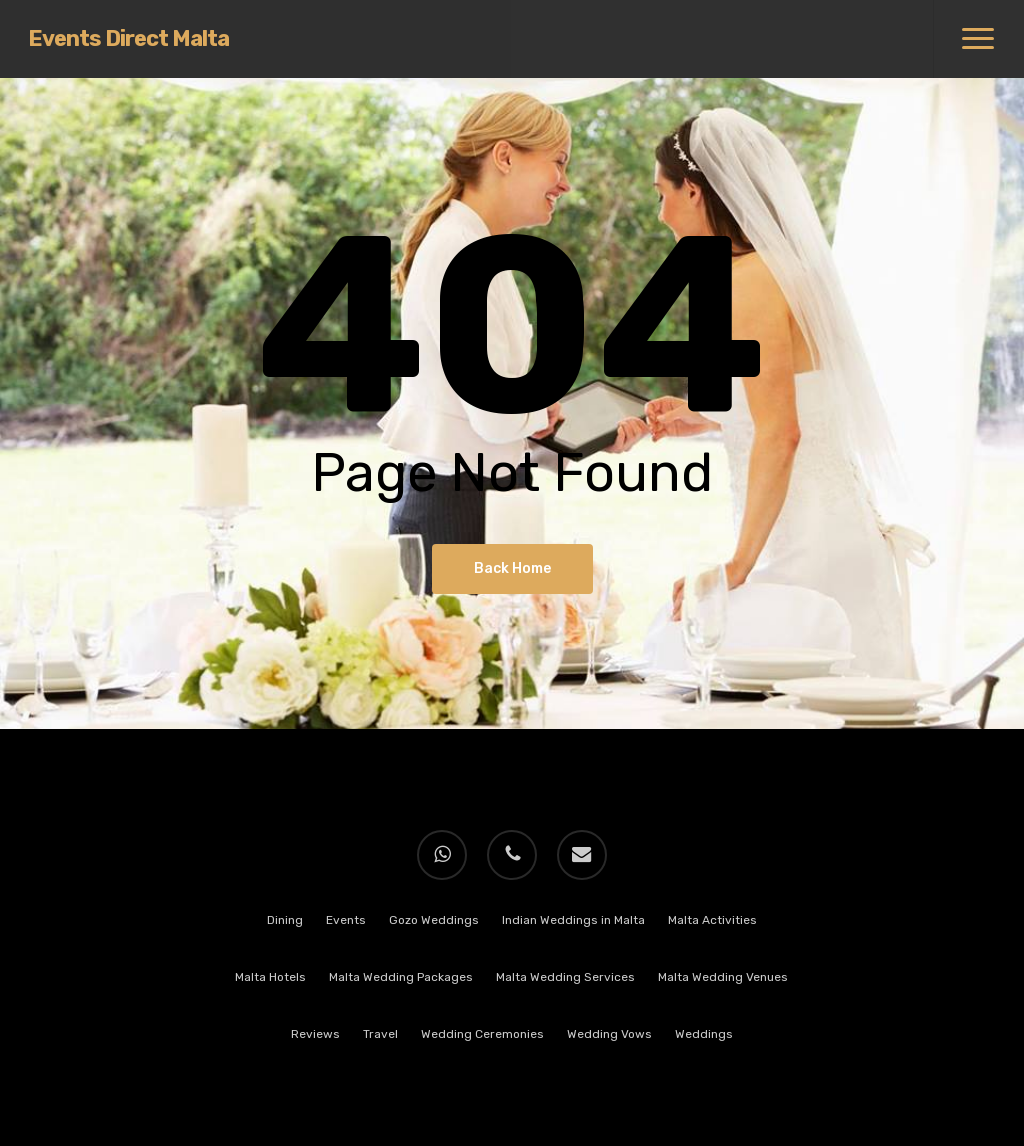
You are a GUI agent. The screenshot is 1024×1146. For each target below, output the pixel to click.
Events (346, 920)
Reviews (315, 1034)
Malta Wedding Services (565, 977)
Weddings (704, 1034)
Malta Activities (712, 920)
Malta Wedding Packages (401, 977)
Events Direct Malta (128, 39)
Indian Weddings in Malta (573, 920)
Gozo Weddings (434, 920)
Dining (285, 920)
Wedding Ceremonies (482, 1034)
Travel (380, 1034)
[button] (978, 39)
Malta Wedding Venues (723, 977)
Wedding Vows (609, 1034)
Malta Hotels (270, 977)
